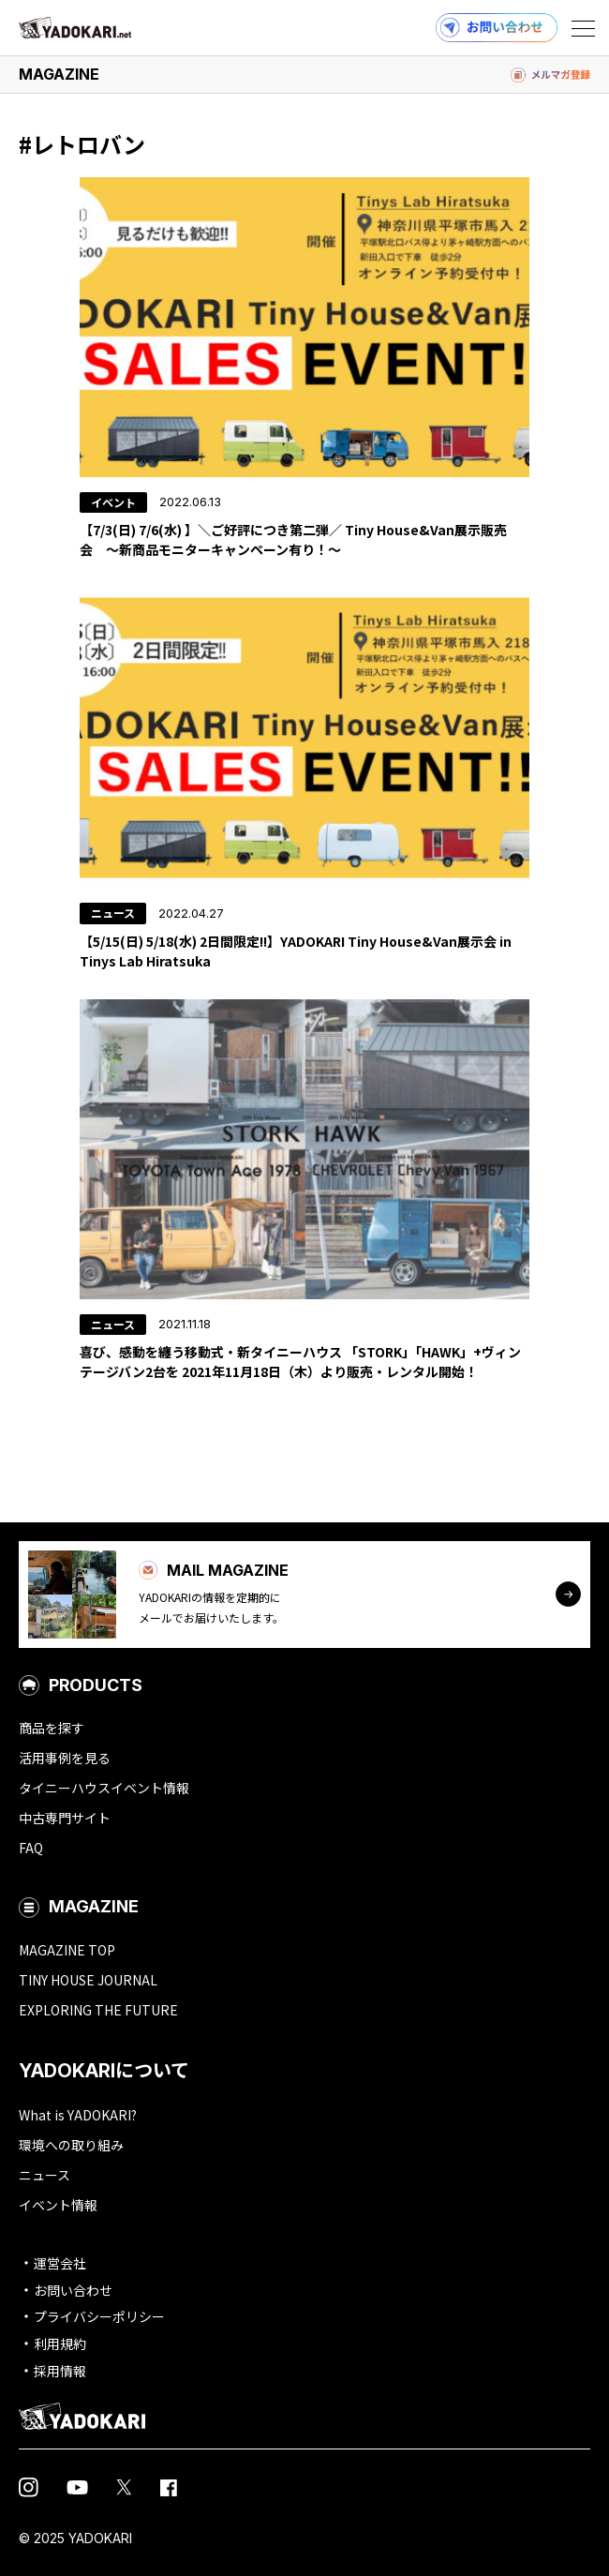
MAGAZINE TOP (67, 1949)
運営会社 (60, 2263)
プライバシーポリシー (99, 2316)
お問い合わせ (73, 2290)
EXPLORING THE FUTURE (98, 2009)
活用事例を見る (65, 1757)
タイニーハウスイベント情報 (104, 1787)
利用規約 (60, 2343)
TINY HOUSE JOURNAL (88, 1979)
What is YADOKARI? (78, 2114)
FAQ (31, 1847)
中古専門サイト (65, 1817)
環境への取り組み (71, 2144)
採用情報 (60, 2370)
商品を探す (51, 1727)
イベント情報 (58, 2204)
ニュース (44, 2174)
